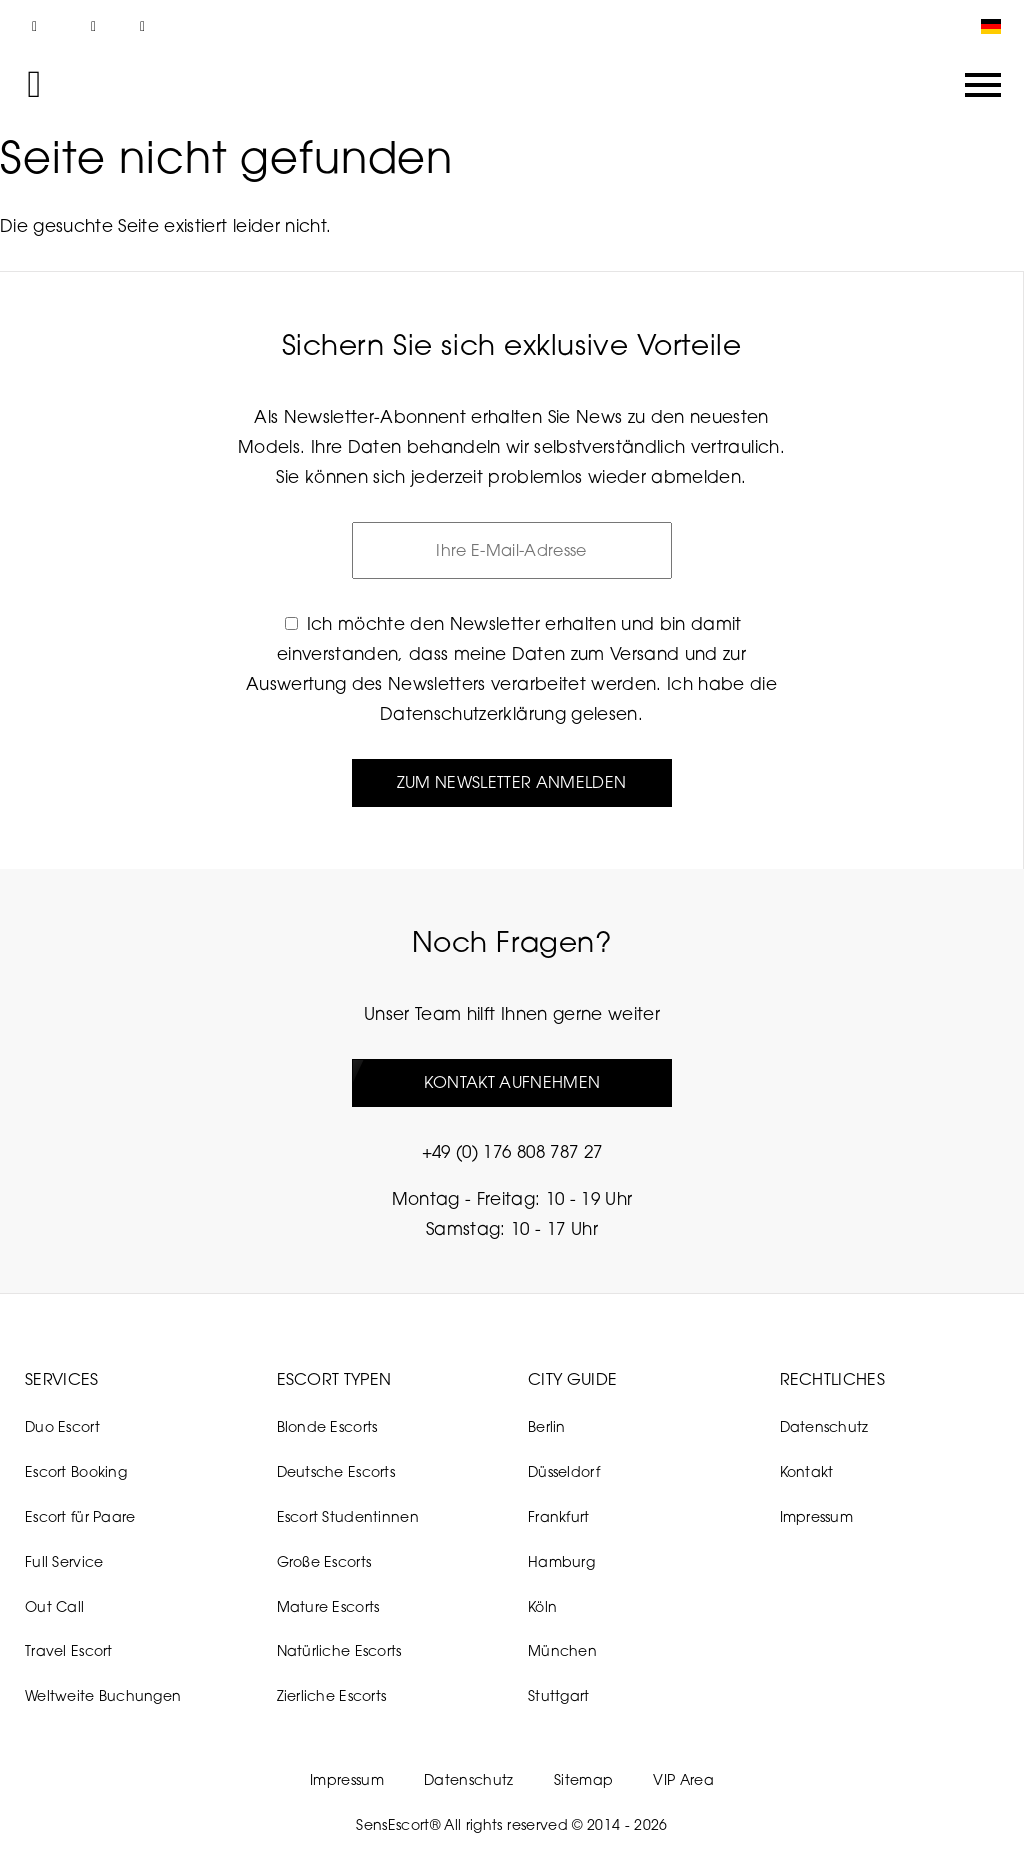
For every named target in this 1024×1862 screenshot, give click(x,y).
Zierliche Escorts (332, 1695)
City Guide (572, 1379)
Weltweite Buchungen (103, 1695)
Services (62, 1379)
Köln (542, 1606)
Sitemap (583, 1779)
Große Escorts (324, 1561)
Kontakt (807, 1471)
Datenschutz (824, 1426)
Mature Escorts (328, 1606)
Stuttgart (559, 1695)
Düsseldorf (564, 1471)
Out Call (54, 1606)
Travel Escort (69, 1650)
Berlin (547, 1426)
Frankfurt (559, 1516)
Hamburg (561, 1561)
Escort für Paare (80, 1516)
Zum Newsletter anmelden (511, 782)
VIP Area (683, 1779)
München (562, 1650)
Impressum (817, 1516)
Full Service (64, 1561)
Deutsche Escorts (336, 1471)
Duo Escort (62, 1426)
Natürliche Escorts (339, 1650)
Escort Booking (76, 1471)
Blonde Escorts (327, 1426)
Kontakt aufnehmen (512, 1082)
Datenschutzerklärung (473, 713)
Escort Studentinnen (348, 1516)
